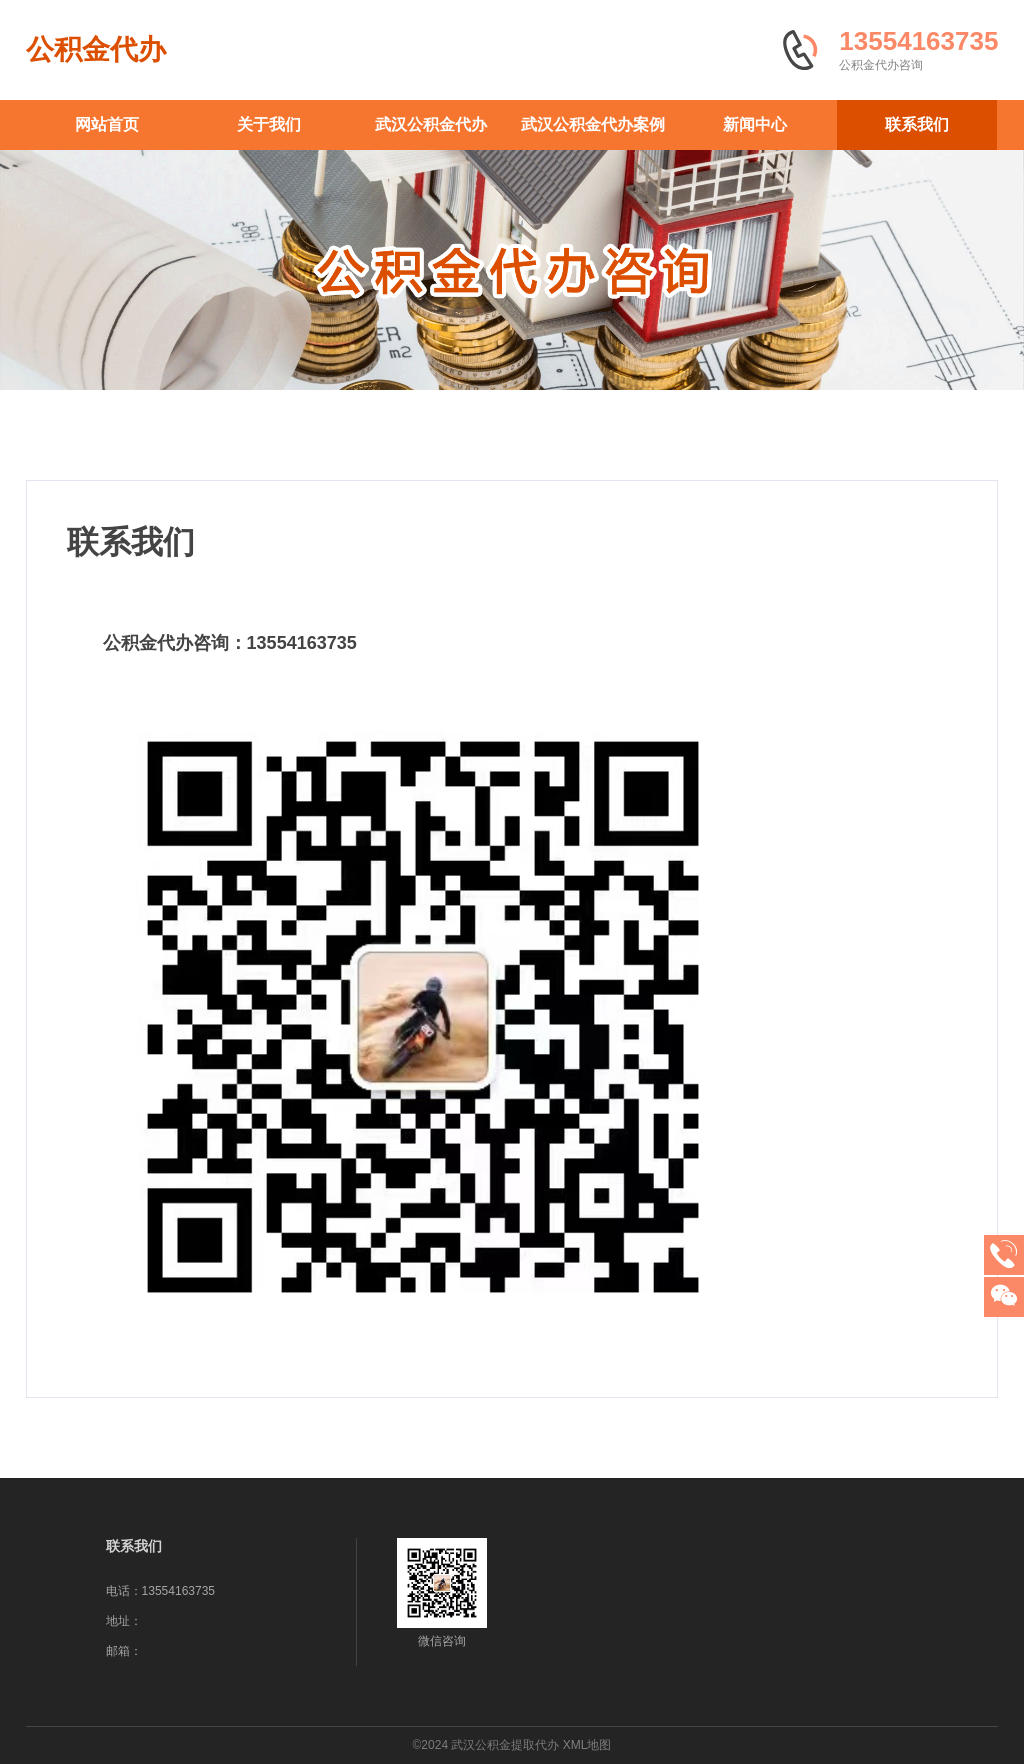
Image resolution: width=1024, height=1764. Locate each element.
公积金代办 (96, 49)
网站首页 (107, 124)
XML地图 (587, 1745)
